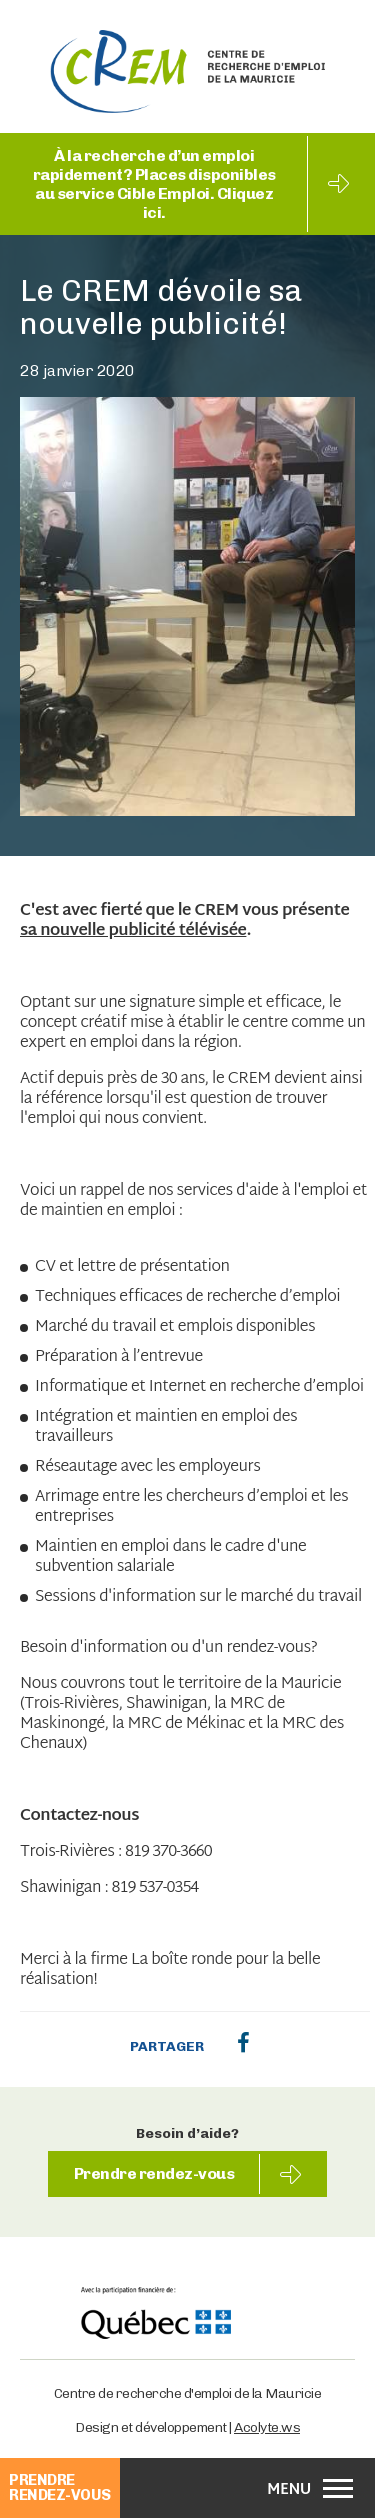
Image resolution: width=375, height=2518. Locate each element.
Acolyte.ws (267, 2427)
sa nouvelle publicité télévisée (133, 932)
